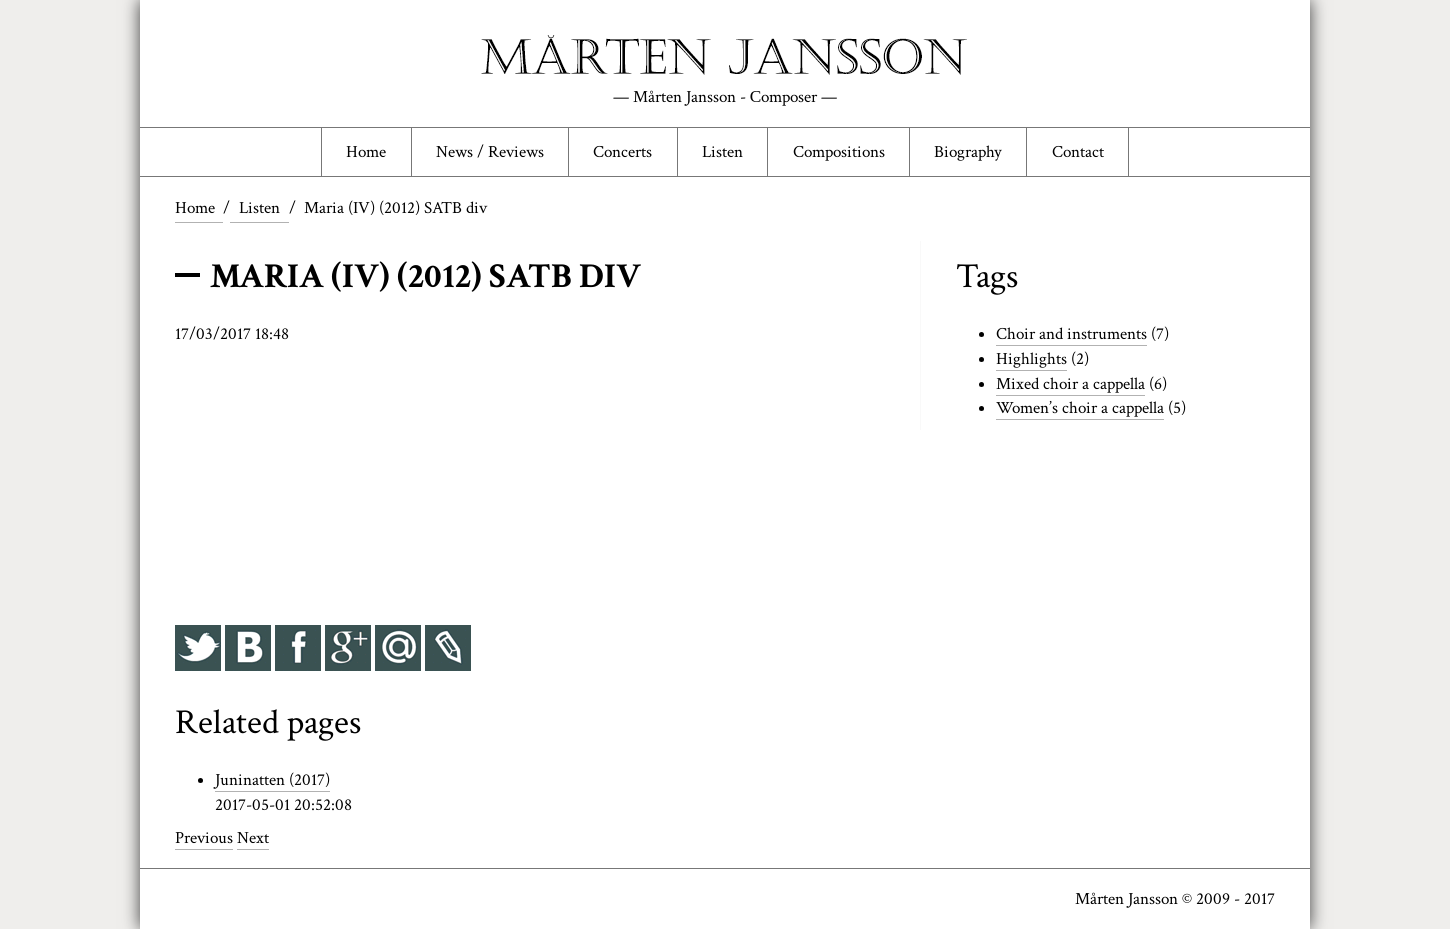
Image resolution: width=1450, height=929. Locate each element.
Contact (1078, 152)
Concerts (622, 152)
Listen (722, 152)
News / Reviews (490, 152)
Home (366, 152)
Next (253, 838)
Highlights (1031, 359)
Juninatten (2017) (272, 780)
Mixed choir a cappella (1070, 384)
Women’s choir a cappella (1080, 408)
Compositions (839, 152)
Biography (968, 152)
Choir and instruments (1071, 334)
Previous (204, 838)
